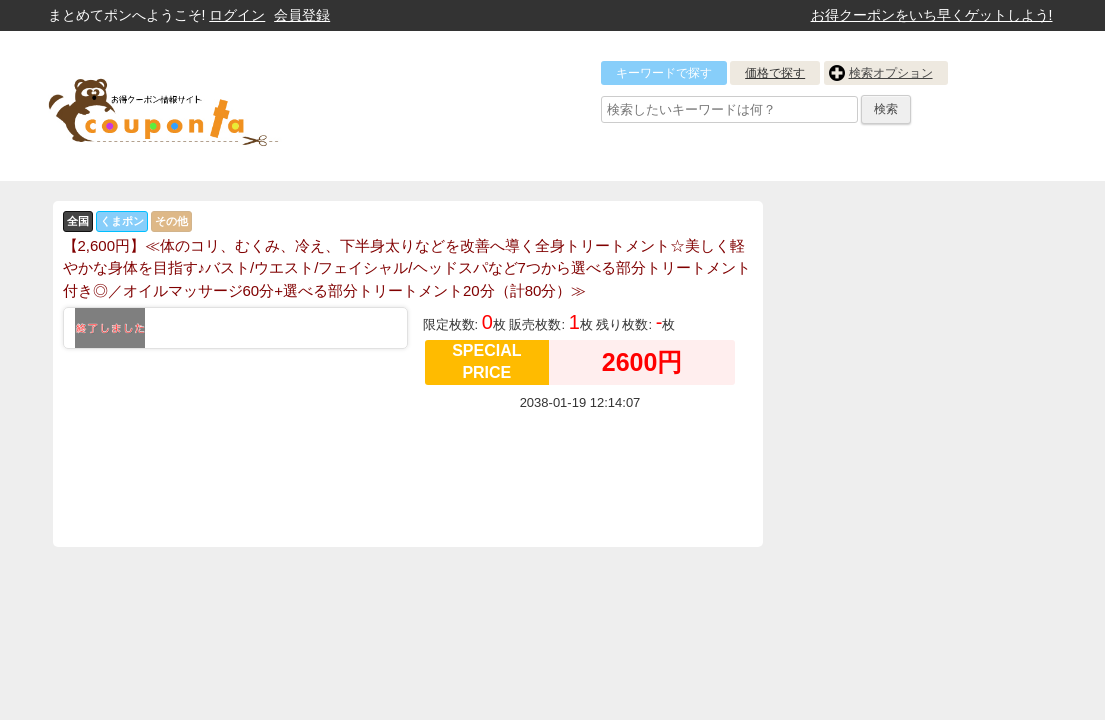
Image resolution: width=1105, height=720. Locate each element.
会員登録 (302, 15)
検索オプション (891, 73)
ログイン (237, 15)
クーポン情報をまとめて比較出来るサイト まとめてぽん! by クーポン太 (198, 106)
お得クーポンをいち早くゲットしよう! (932, 15)
